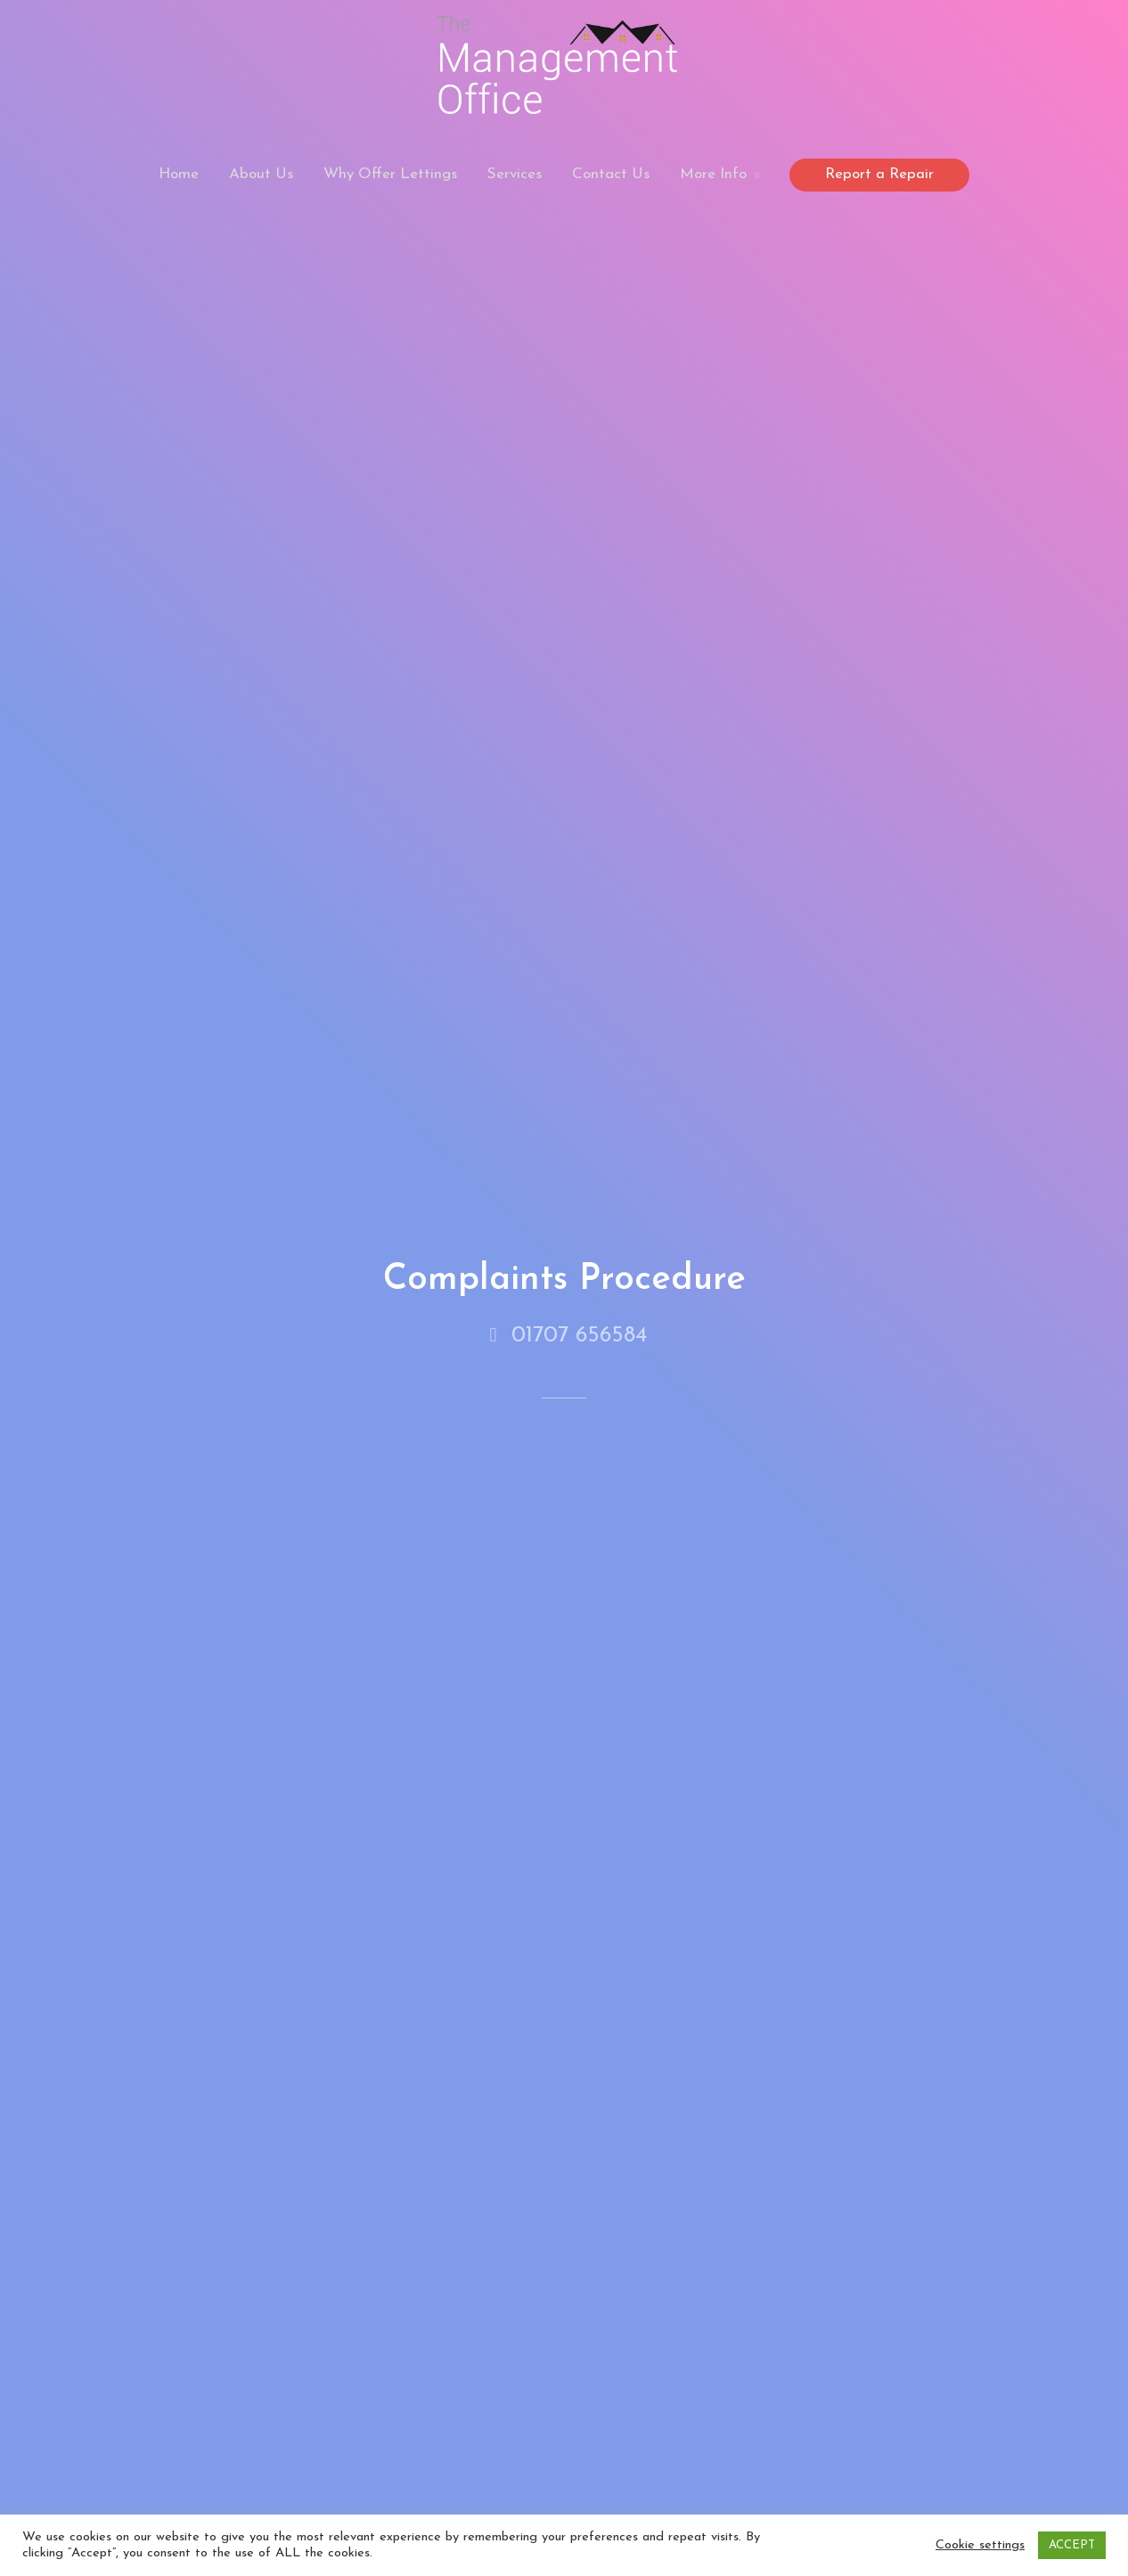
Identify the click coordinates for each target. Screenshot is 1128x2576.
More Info (713, 174)
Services (514, 174)
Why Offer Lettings (390, 174)
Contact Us (611, 174)
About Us (261, 174)
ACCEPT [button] (1072, 2545)
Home (179, 174)
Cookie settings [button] (980, 2545)
